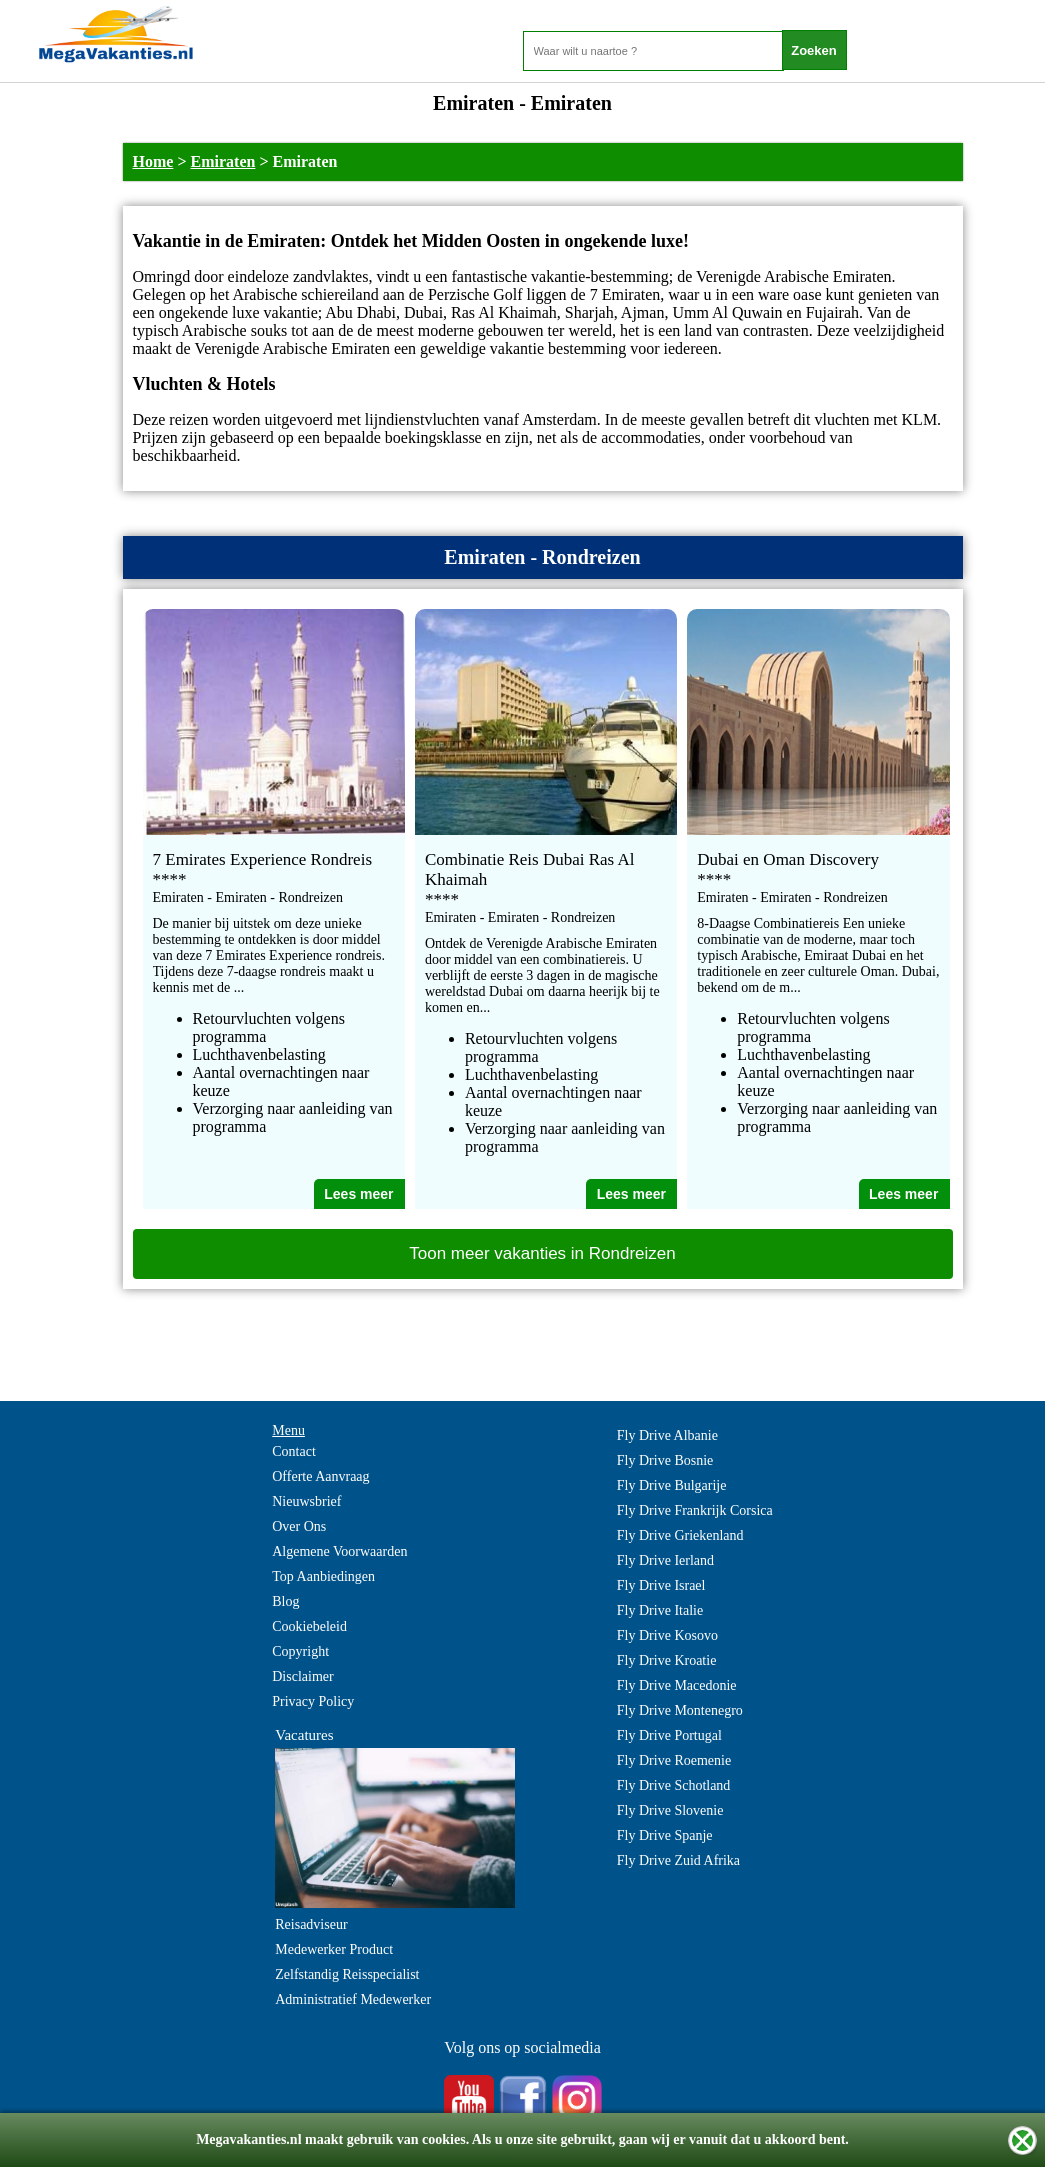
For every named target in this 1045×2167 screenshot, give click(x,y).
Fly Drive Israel (661, 1585)
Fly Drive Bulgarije (672, 1485)
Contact (294, 1451)
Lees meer (358, 1194)
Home (153, 161)
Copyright (300, 1651)
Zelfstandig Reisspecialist (347, 1974)
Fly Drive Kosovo (667, 1635)
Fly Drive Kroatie (667, 1660)
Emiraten (223, 161)
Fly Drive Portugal (669, 1735)
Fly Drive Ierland (665, 1560)
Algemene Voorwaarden (339, 1551)
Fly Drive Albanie (667, 1435)
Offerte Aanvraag (320, 1476)
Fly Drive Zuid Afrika (678, 1860)
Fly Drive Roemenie (674, 1760)
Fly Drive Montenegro (680, 1710)
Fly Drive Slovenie (670, 1810)
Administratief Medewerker (353, 1999)
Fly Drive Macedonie (677, 1685)
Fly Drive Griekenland (680, 1535)
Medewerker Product (334, 1949)
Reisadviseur (311, 1924)
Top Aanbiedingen (323, 1576)
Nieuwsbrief (306, 1501)
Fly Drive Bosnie (665, 1460)
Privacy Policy (313, 1701)
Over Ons (299, 1526)
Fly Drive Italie (660, 1610)
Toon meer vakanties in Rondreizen (542, 1253)
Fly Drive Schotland (674, 1785)
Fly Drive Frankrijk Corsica (695, 1510)
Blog (285, 1601)
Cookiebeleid (309, 1626)
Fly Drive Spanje (665, 1835)
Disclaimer (302, 1676)
